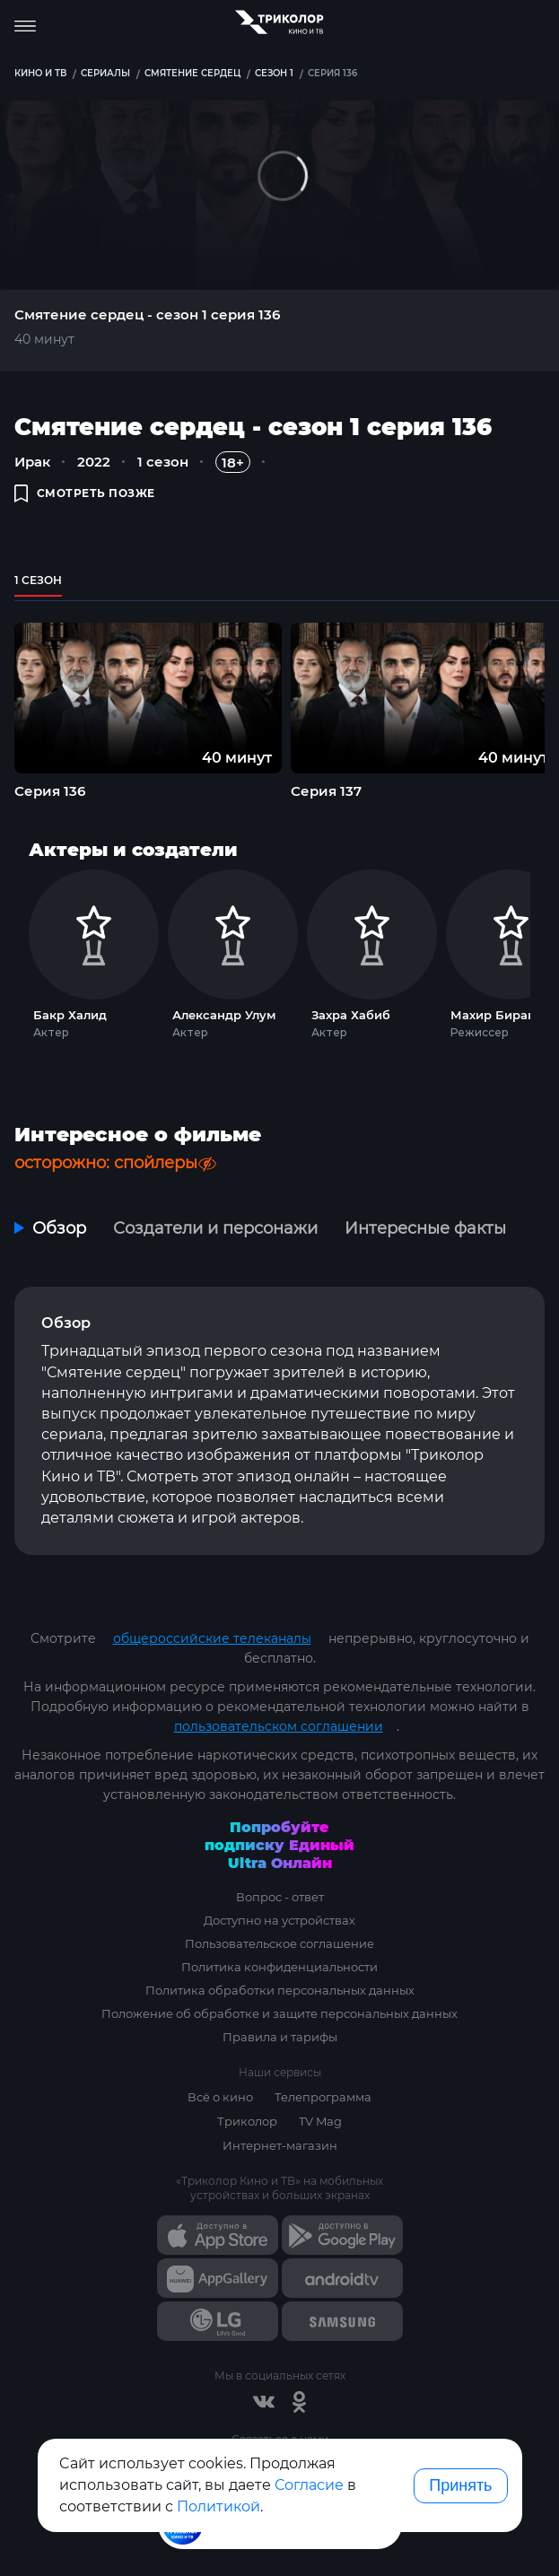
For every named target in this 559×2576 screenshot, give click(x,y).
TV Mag (320, 2121)
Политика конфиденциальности (279, 1967)
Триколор (247, 2121)
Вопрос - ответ (280, 1897)
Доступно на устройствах (279, 1920)
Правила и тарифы (280, 2037)
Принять (460, 2485)
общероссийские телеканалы (212, 1638)
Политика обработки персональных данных (280, 1990)
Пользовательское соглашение (279, 1943)
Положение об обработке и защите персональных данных (279, 2013)
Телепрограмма (323, 2097)
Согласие (309, 2484)
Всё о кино (220, 2097)
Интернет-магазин (280, 2145)
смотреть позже (84, 493)
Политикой (218, 2506)
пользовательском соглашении (278, 1726)
